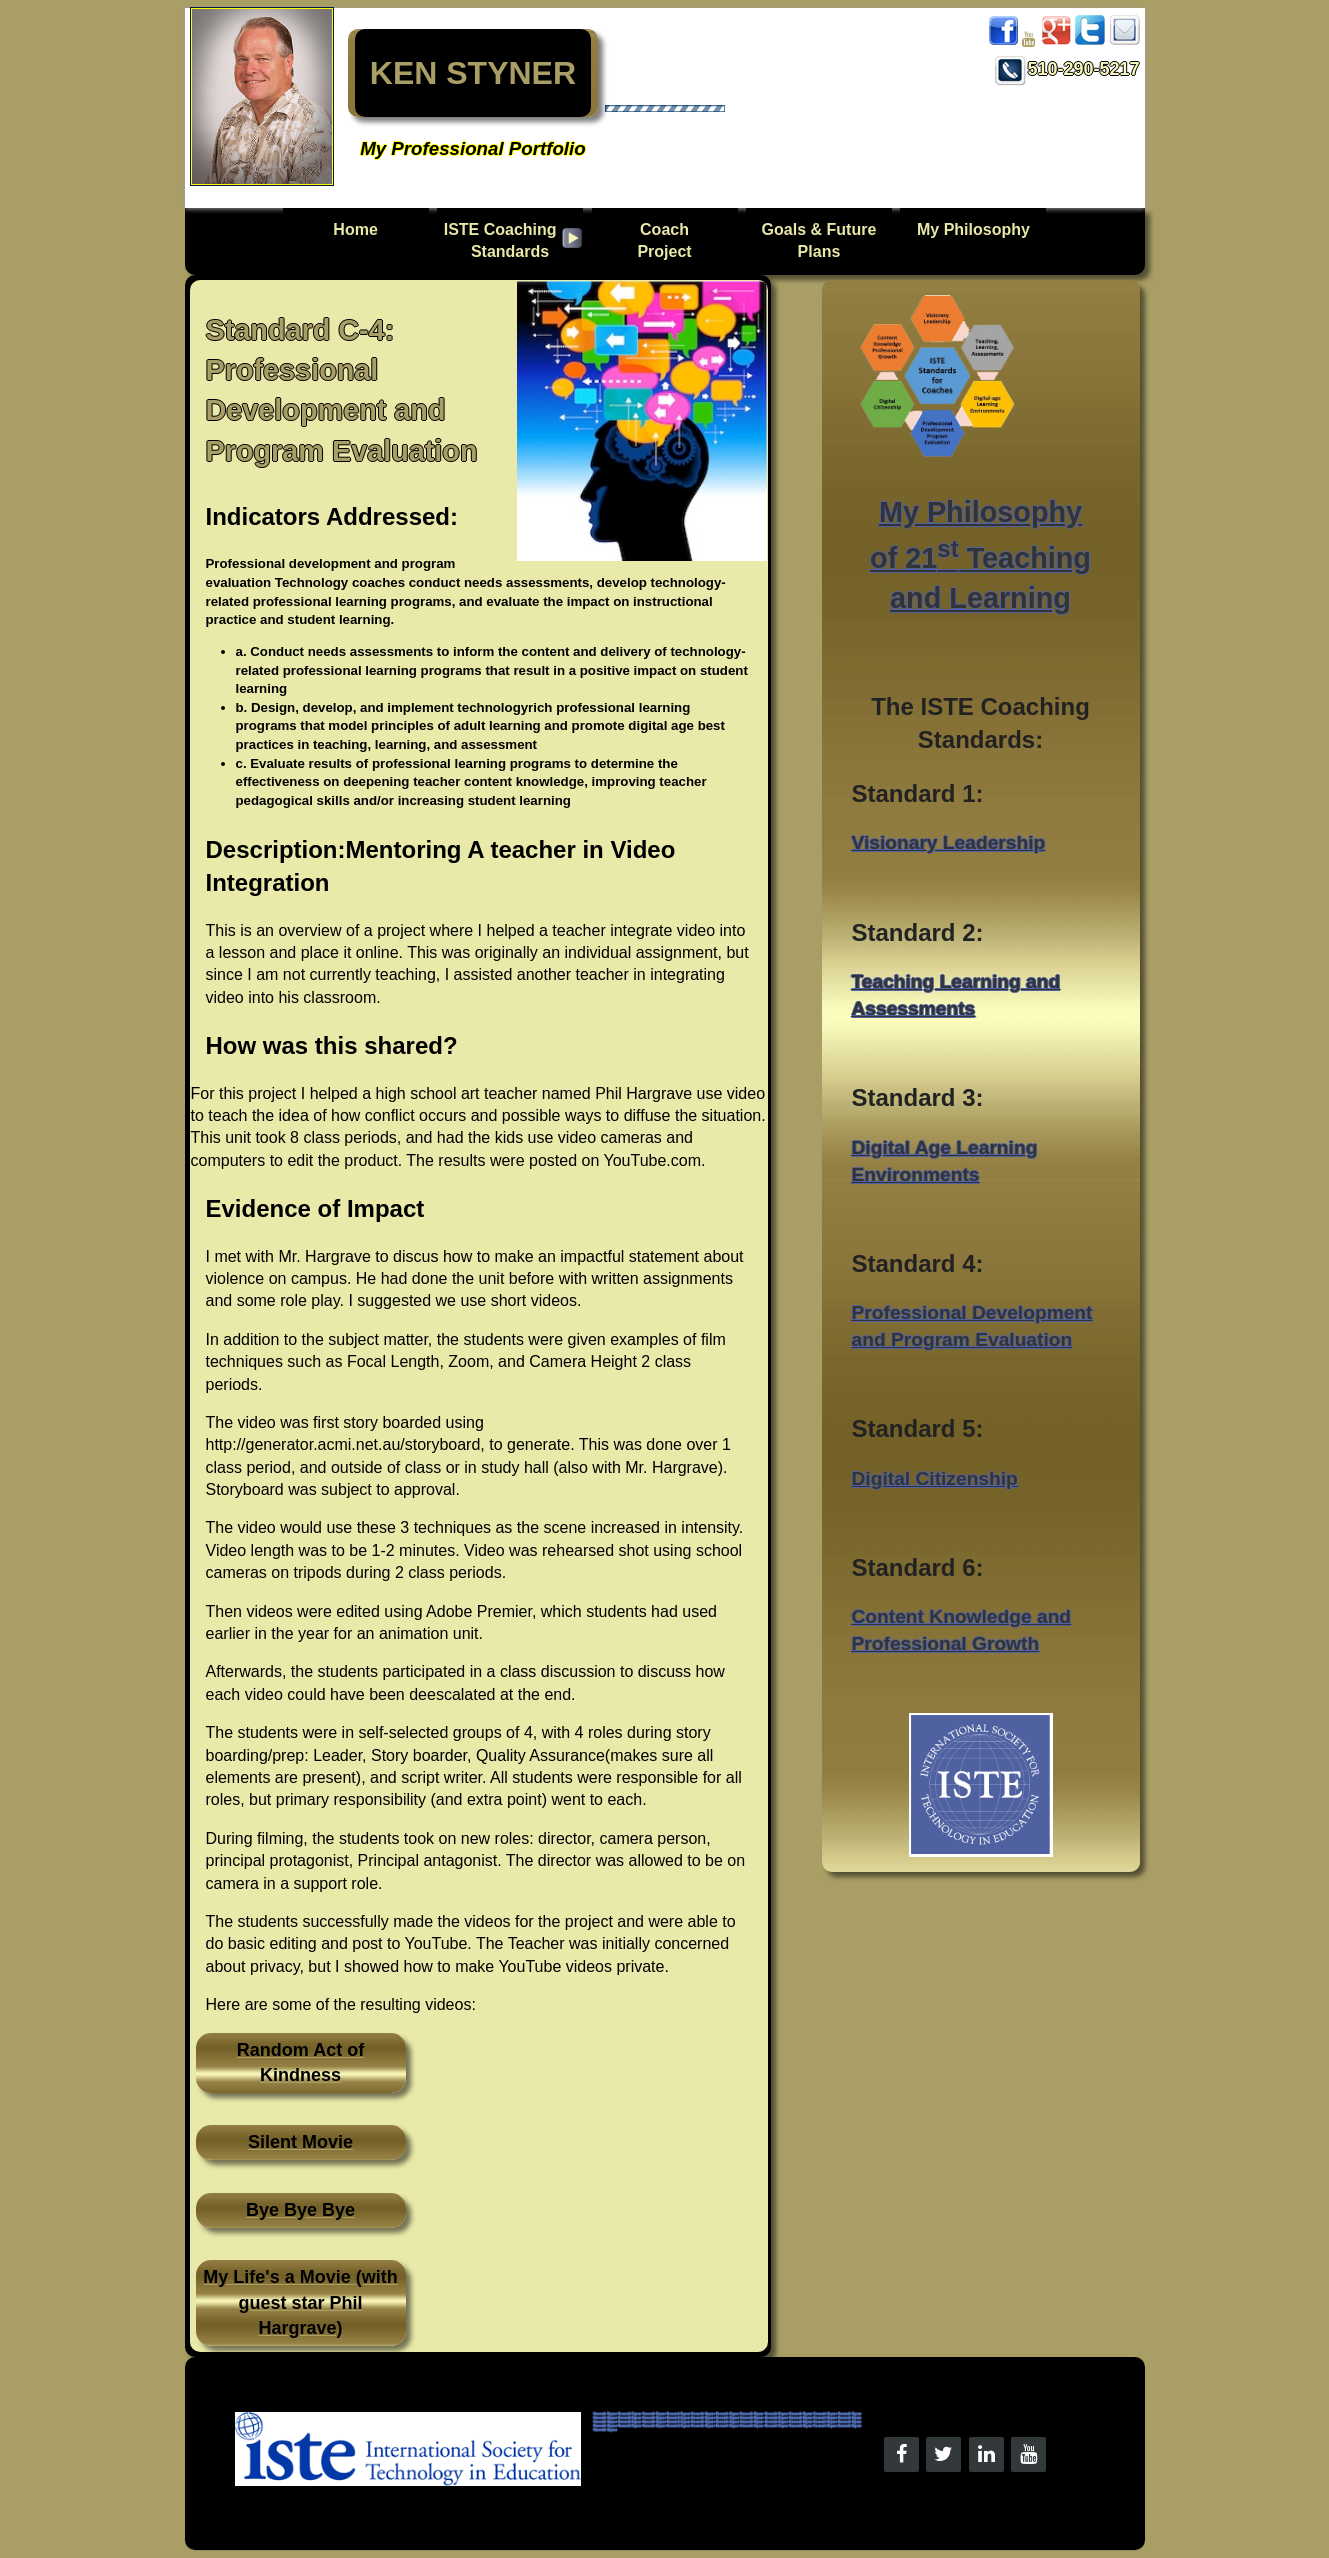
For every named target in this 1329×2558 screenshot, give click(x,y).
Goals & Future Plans (819, 240)
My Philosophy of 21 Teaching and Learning (980, 555)
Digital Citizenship (935, 1478)
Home (355, 240)
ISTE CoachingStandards (500, 240)
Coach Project (664, 240)
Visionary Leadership (949, 842)
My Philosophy (973, 229)
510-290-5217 (1067, 69)
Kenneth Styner (606, 2414)
